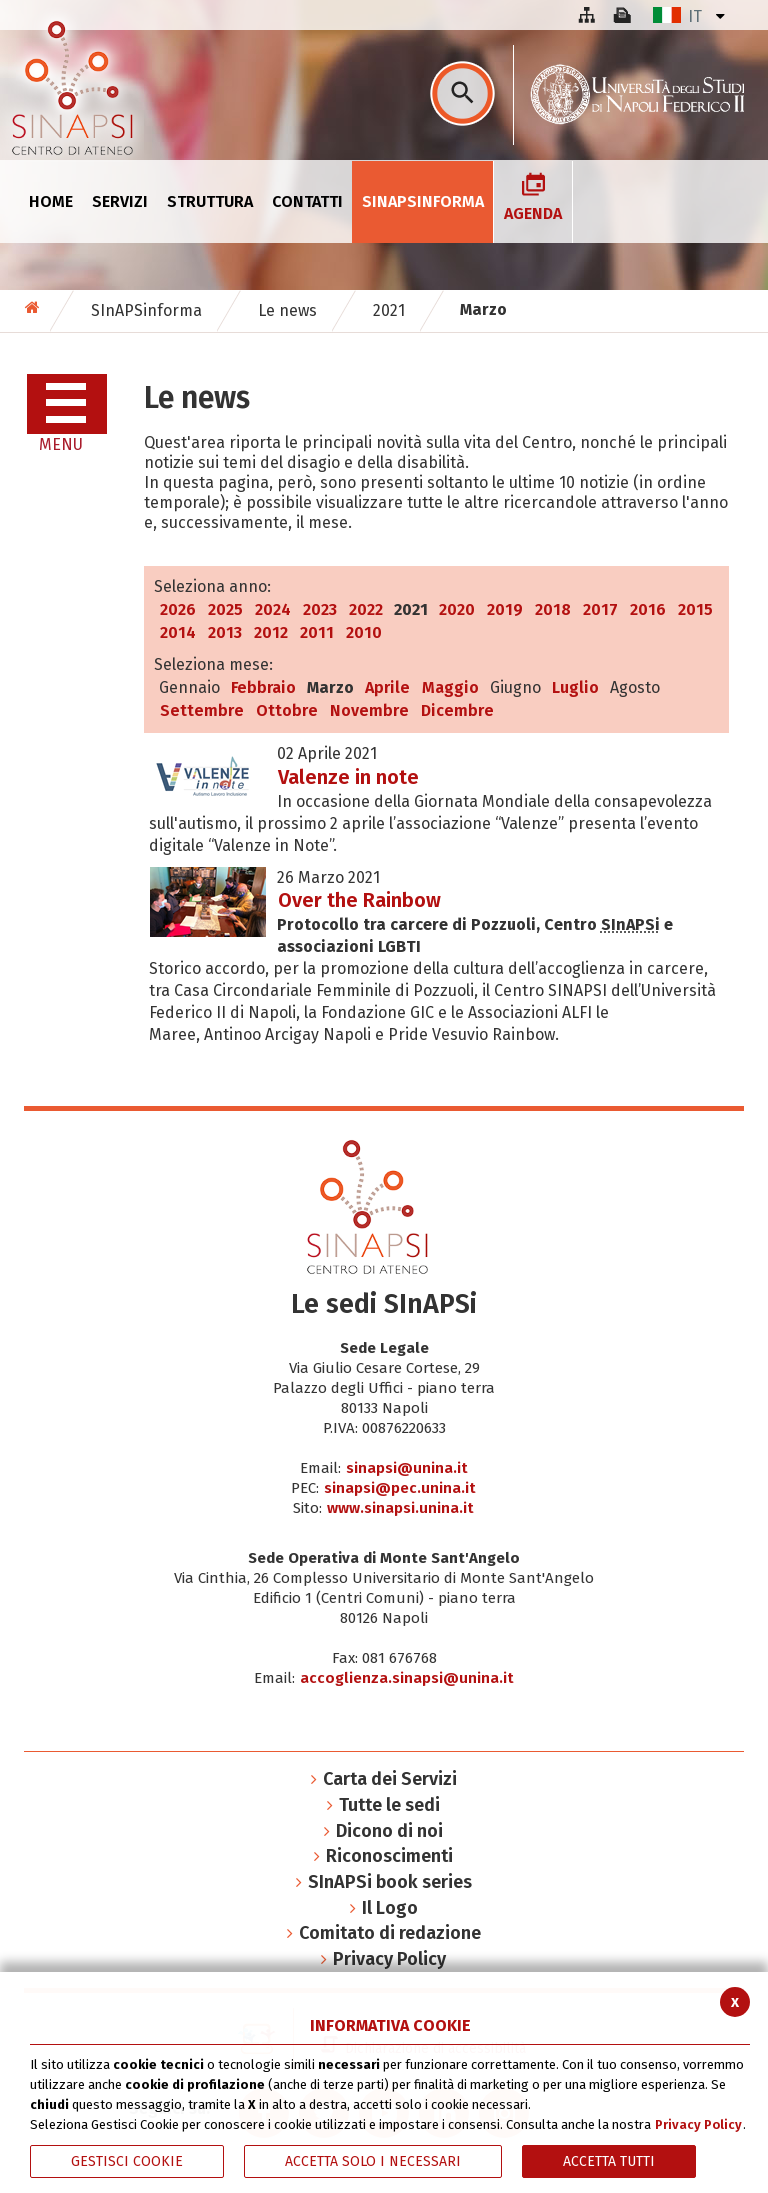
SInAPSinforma (146, 310)
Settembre (202, 710)
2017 (600, 609)
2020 (457, 609)
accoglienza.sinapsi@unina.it (407, 1678)
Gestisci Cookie (127, 2161)
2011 (317, 632)
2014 (178, 632)
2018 (553, 609)
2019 (505, 609)
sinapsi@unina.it (407, 1468)
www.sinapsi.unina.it (400, 1508)
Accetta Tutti (609, 2161)
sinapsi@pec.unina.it (400, 1488)
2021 (389, 310)
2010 (364, 632)
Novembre (369, 710)
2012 (271, 632)
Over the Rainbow (359, 900)
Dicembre (457, 710)
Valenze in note (348, 777)
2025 (225, 609)
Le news (287, 310)
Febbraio (263, 687)
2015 (695, 609)
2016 (648, 609)
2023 (320, 609)
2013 (225, 632)
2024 (273, 609)
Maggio (450, 687)
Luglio (575, 687)
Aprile (387, 687)
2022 (366, 609)
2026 (178, 609)
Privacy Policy (698, 2124)
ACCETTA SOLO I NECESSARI (373, 2161)
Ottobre (287, 710)
